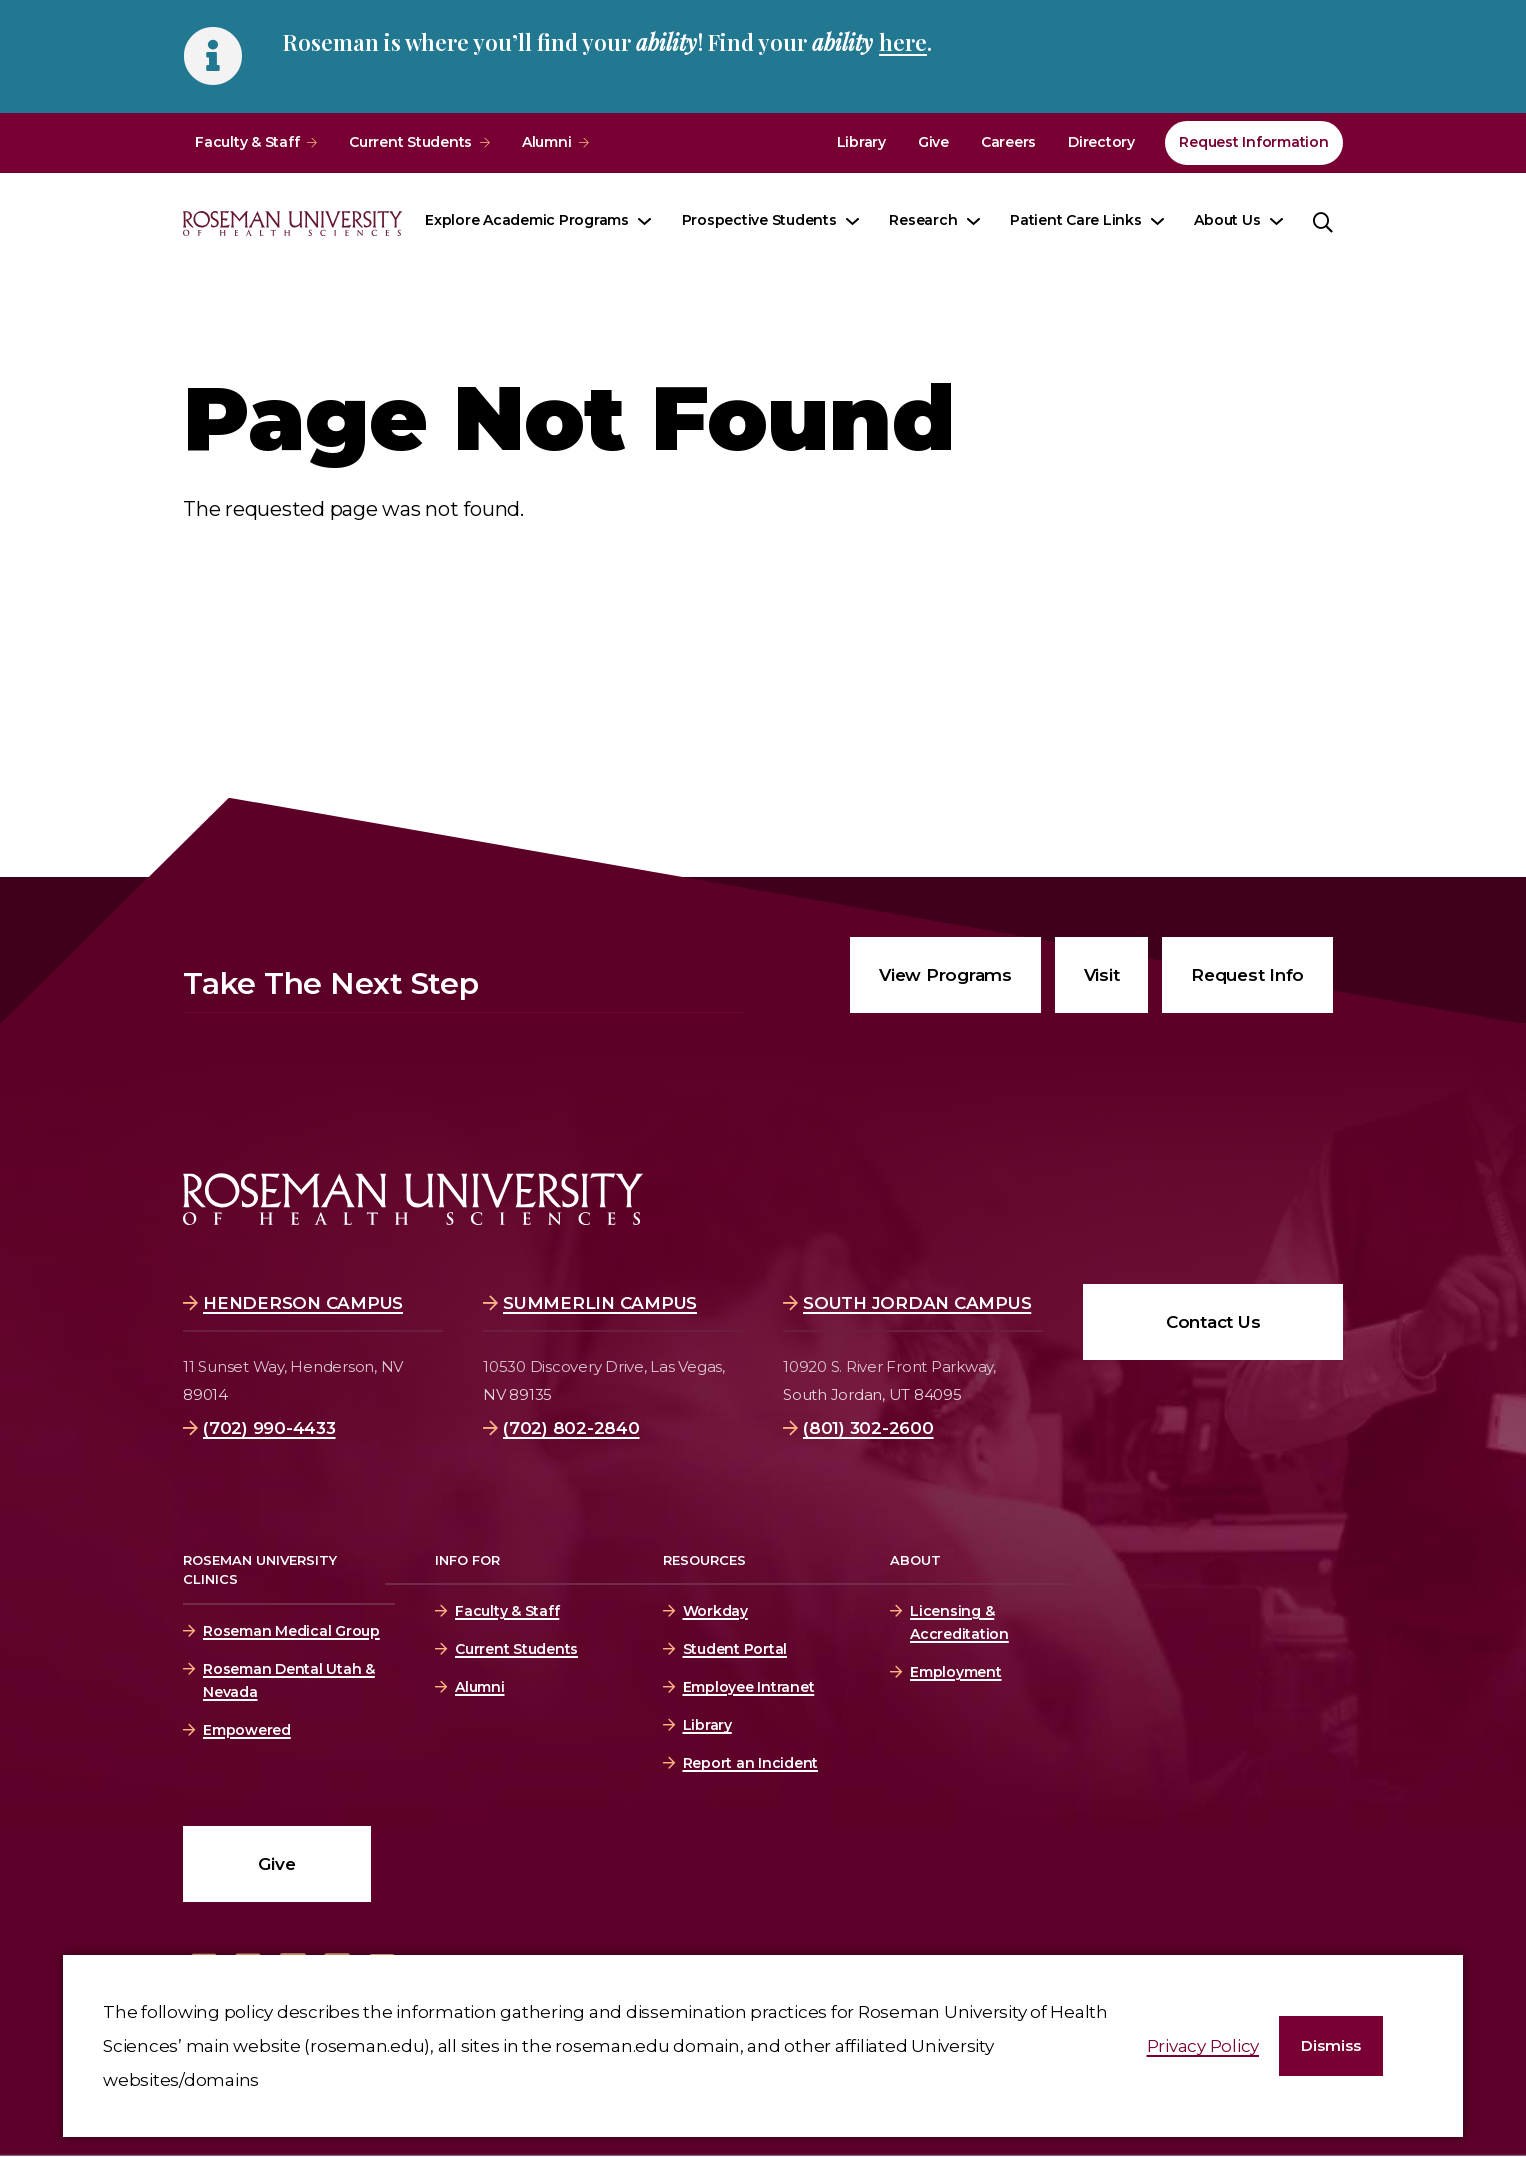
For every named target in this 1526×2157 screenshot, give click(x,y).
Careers (1008, 142)
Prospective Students (759, 220)
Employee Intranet (749, 1687)
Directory (1101, 142)
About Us (1227, 220)
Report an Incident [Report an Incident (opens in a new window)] (751, 1763)
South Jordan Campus (917, 1303)
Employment (956, 1672)
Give (276, 1864)
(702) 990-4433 (269, 1428)
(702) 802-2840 (571, 1428)
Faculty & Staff (247, 142)
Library (861, 142)
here (903, 42)
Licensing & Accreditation (956, 1622)
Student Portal (735, 1649)
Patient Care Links (1076, 220)
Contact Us (1213, 1322)
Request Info (1247, 975)
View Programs (945, 975)
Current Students (410, 142)
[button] (1331, 2046)
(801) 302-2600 (868, 1428)
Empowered (247, 1730)
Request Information (1253, 142)
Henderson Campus (303, 1303)
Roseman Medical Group (291, 1631)
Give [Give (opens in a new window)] (933, 142)
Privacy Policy (1203, 2046)
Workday (715, 1611)
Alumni (547, 142)
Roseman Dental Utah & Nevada (289, 1680)
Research (923, 220)
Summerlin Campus (600, 1303)
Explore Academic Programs (527, 220)
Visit (1102, 975)
